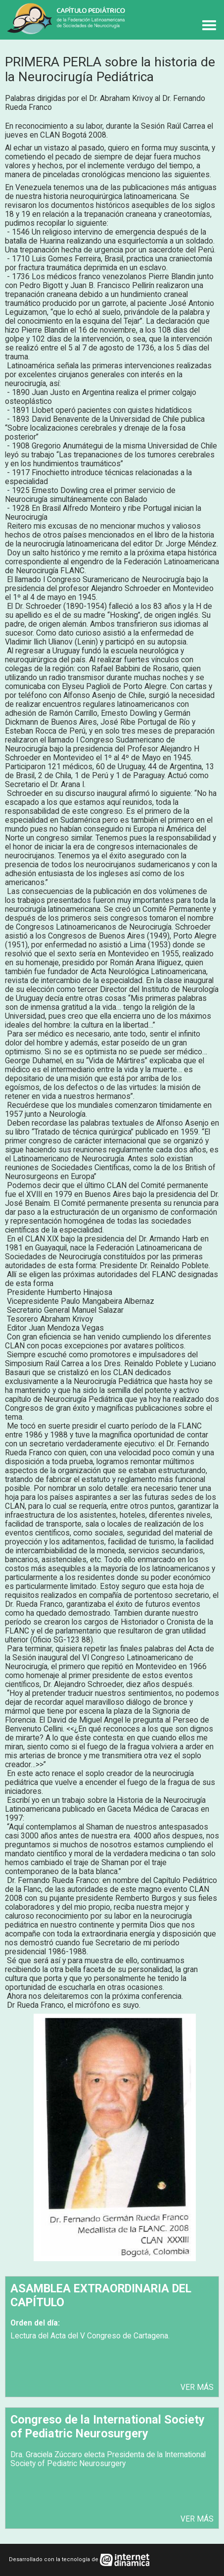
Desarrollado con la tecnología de (54, 2559)
